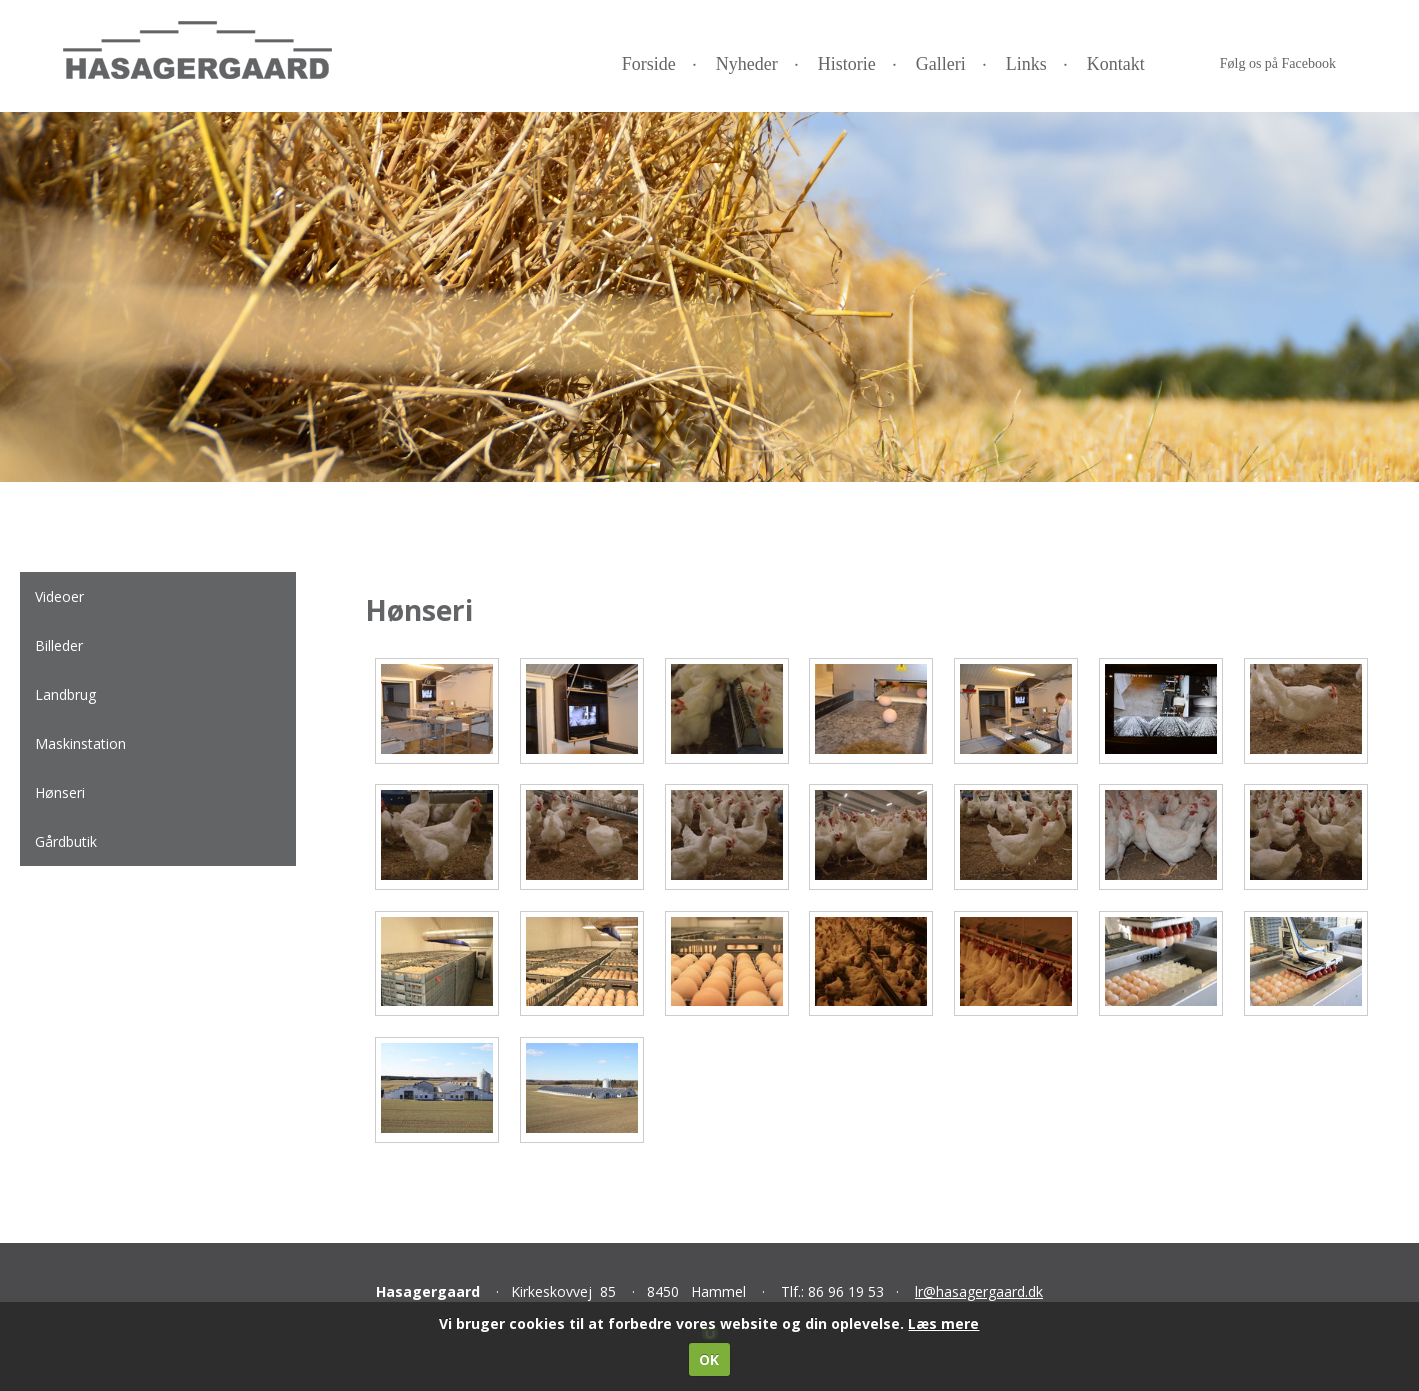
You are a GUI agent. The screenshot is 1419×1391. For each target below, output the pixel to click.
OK (709, 1359)
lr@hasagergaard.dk (979, 1291)
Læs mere (943, 1323)
